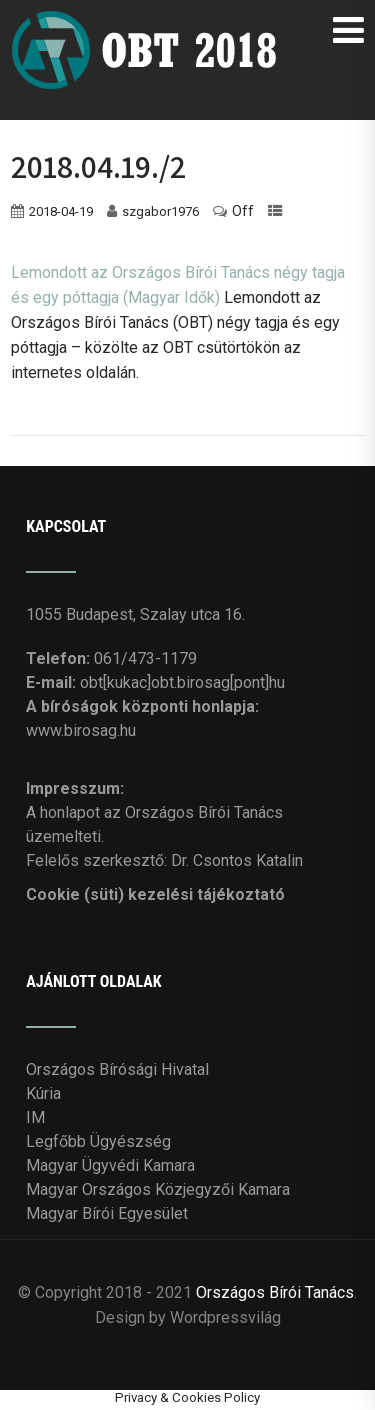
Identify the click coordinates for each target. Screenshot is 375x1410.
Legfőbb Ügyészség (98, 1141)
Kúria (43, 1093)
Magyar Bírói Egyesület (107, 1213)
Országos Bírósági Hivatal (117, 1069)
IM (35, 1117)
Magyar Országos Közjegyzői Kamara (158, 1189)
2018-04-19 (61, 211)
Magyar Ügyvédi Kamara (110, 1165)
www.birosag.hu (81, 730)
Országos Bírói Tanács (275, 1292)
